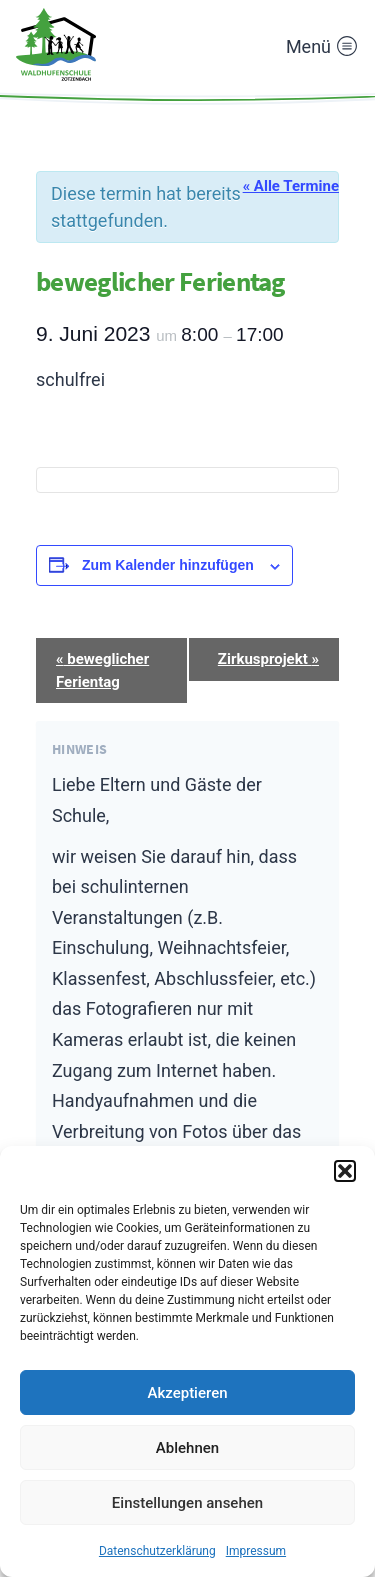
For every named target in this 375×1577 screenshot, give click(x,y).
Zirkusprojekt (268, 659)
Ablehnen (187, 1448)
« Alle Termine (291, 186)
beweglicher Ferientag (102, 670)
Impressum (256, 1551)
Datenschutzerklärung (157, 1551)
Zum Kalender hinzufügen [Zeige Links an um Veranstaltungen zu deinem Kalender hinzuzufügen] (168, 565)
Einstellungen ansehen (187, 1503)
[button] (345, 1171)
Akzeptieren (187, 1393)
